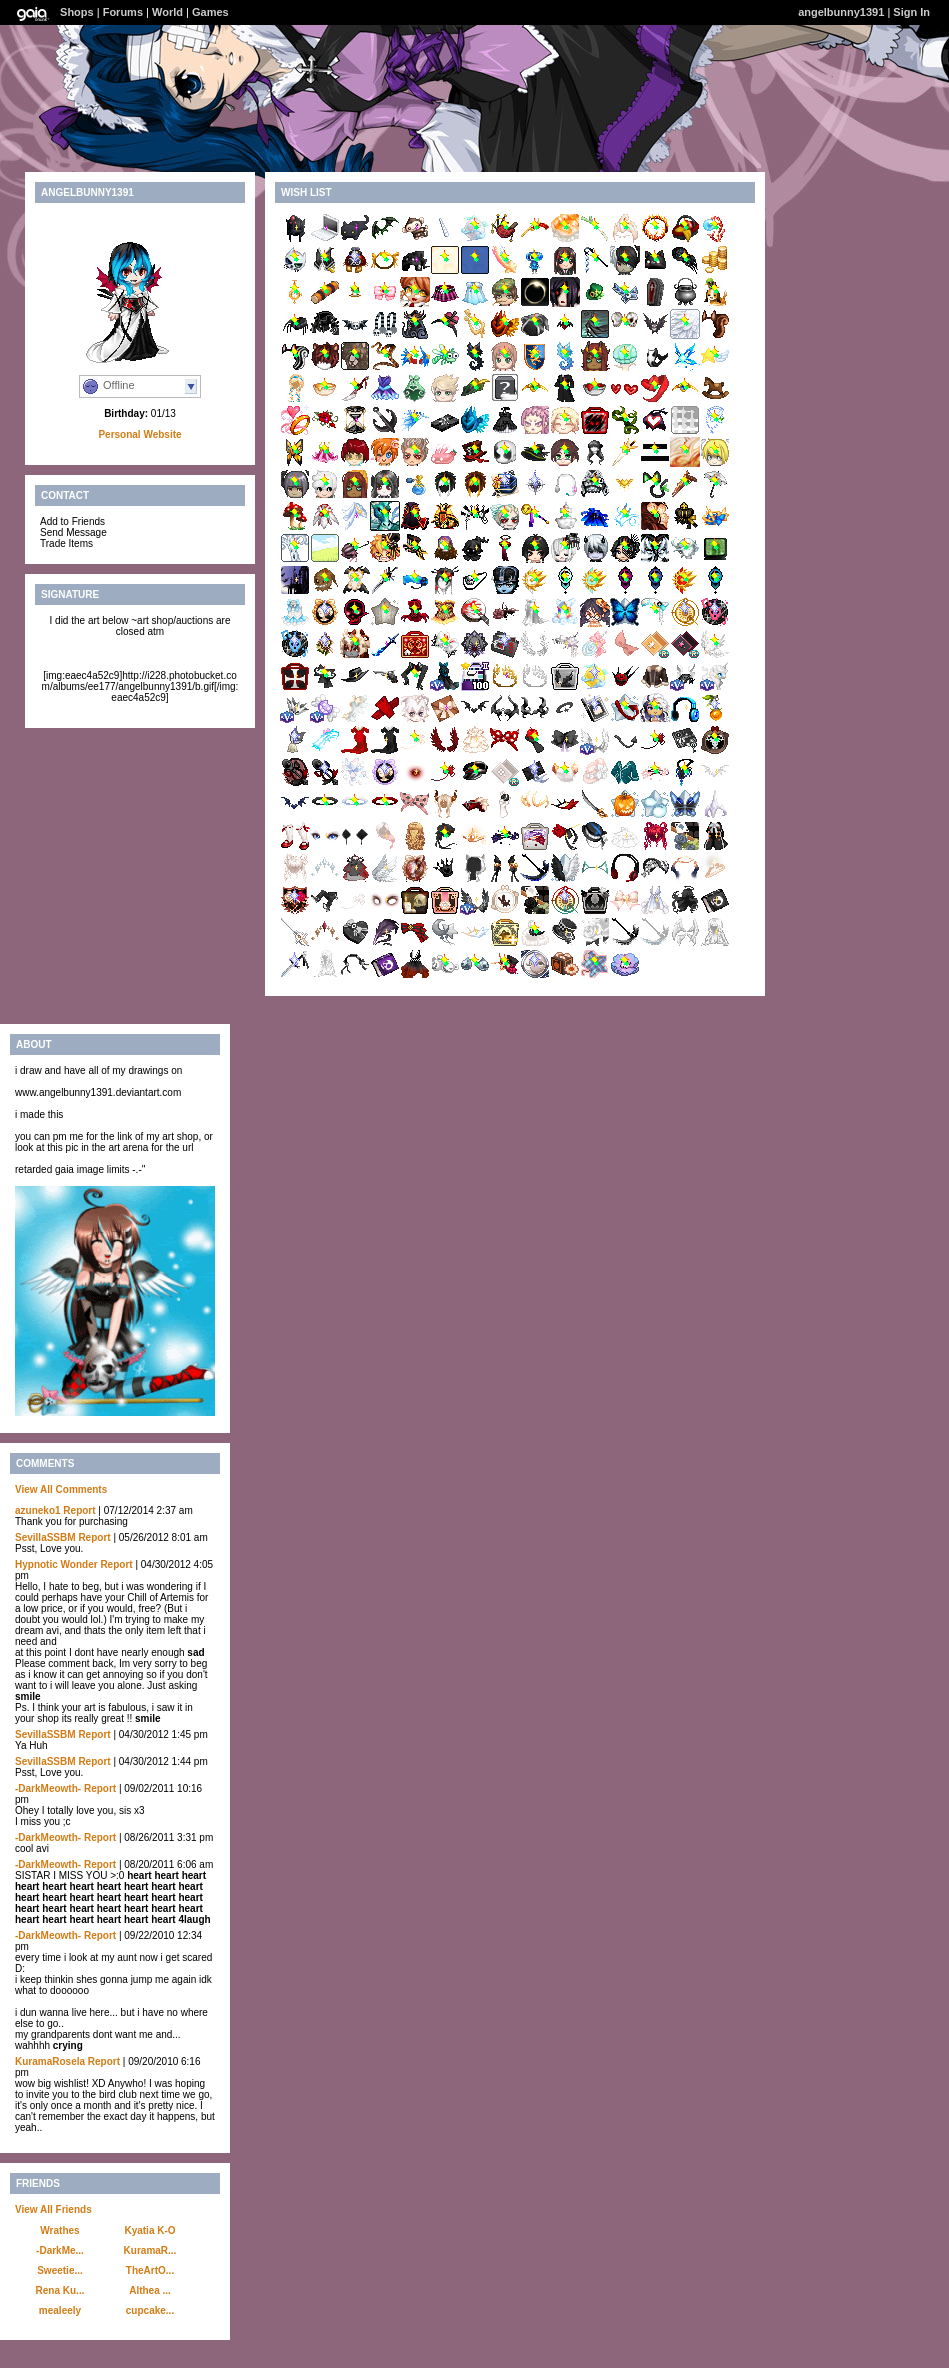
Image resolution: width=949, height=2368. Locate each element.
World (167, 12)
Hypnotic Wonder (56, 1564)
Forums (123, 12)
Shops (77, 12)
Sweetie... (60, 2270)
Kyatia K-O (149, 2230)
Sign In (911, 12)
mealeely (60, 2310)
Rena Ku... (60, 2290)
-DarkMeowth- (48, 1788)
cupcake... (150, 2310)
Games (210, 12)
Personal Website (139, 434)
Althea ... (150, 2290)
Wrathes (59, 2230)
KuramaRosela (50, 2061)
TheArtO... (150, 2270)
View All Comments (61, 1489)
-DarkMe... (60, 2250)
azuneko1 (38, 1510)
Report (79, 1510)
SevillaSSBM (45, 1537)
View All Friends (53, 2209)
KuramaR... (150, 2250)
